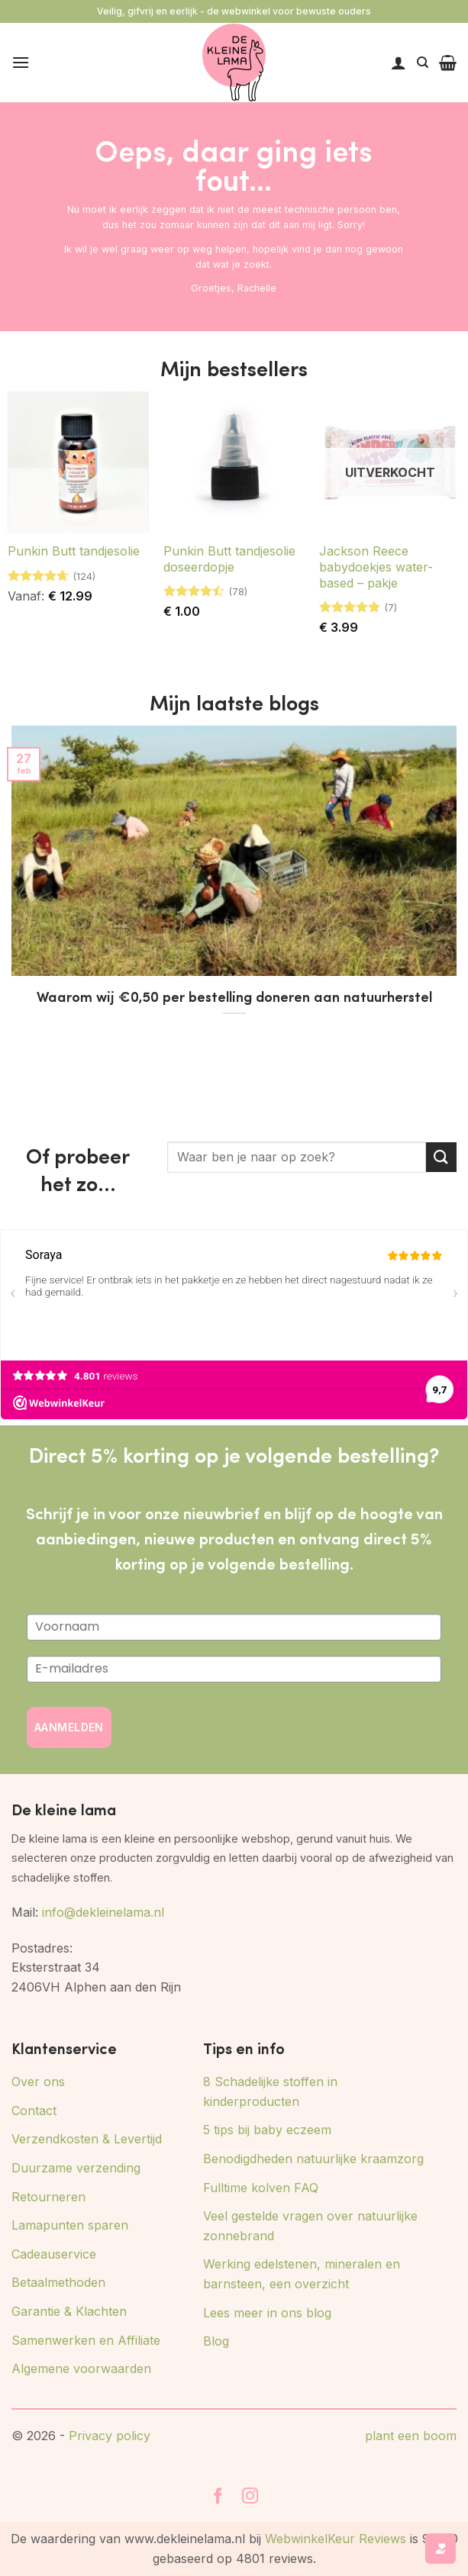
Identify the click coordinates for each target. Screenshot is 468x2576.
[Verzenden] (441, 1157)
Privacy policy (109, 2435)
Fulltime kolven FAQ (260, 2187)
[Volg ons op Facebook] (218, 2497)
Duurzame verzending (75, 2167)
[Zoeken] (422, 62)
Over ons (38, 2081)
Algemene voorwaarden (81, 2368)
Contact (33, 2110)
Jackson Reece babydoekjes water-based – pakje (376, 567)
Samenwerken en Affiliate (85, 2340)
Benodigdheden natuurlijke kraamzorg (313, 2158)
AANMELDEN (69, 1727)
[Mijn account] (398, 62)
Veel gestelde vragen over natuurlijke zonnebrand (310, 2225)
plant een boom (411, 2435)
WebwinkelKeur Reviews (335, 2538)
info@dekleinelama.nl (103, 1912)
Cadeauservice (53, 2254)
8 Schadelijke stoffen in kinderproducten (270, 2091)
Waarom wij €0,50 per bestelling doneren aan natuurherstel (234, 996)
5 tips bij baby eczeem (267, 2129)
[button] (20, 62)
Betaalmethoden (58, 2282)
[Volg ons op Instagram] (250, 2497)
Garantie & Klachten (69, 2311)
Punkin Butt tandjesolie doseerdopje (229, 559)
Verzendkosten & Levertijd (86, 2138)
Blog (216, 2341)
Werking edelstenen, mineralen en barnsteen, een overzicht (301, 2273)
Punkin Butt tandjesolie (74, 551)
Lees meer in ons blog (267, 2312)
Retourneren (48, 2196)
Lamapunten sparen (69, 2225)
